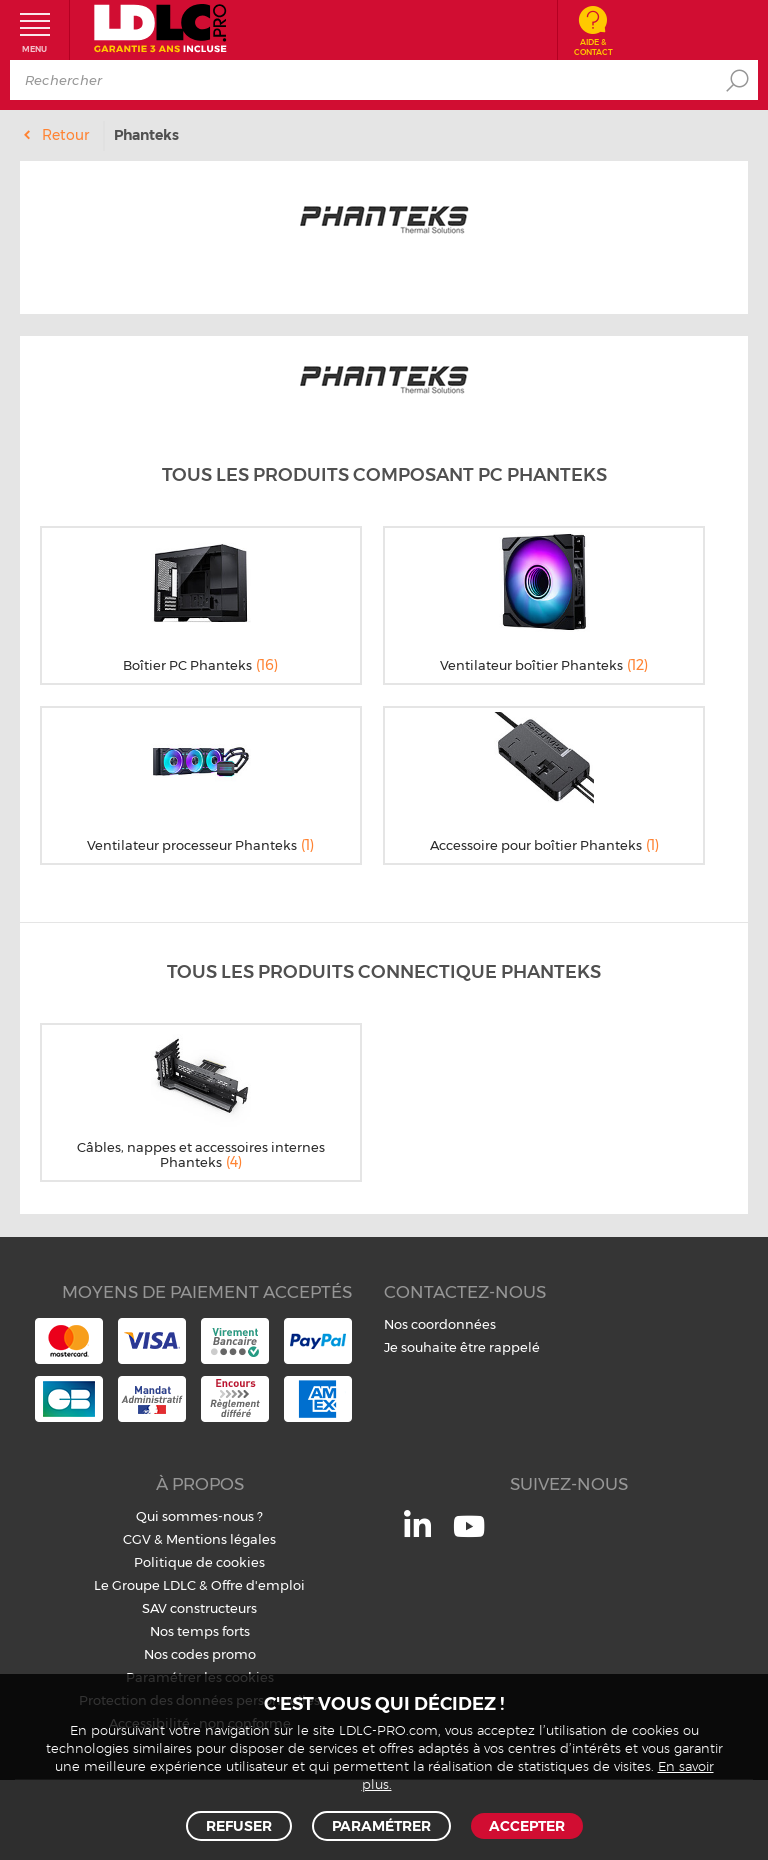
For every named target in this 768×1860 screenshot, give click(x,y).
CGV (137, 1539)
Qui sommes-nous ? (199, 1516)
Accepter (527, 1826)
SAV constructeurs (199, 1608)
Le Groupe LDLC (145, 1585)
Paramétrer (381, 1826)
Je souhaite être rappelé (462, 1347)
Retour (65, 135)
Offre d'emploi (258, 1585)
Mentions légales (221, 1539)
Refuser (239, 1826)
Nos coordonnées (440, 1324)
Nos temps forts (200, 1631)
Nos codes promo (200, 1654)
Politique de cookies (199, 1562)
